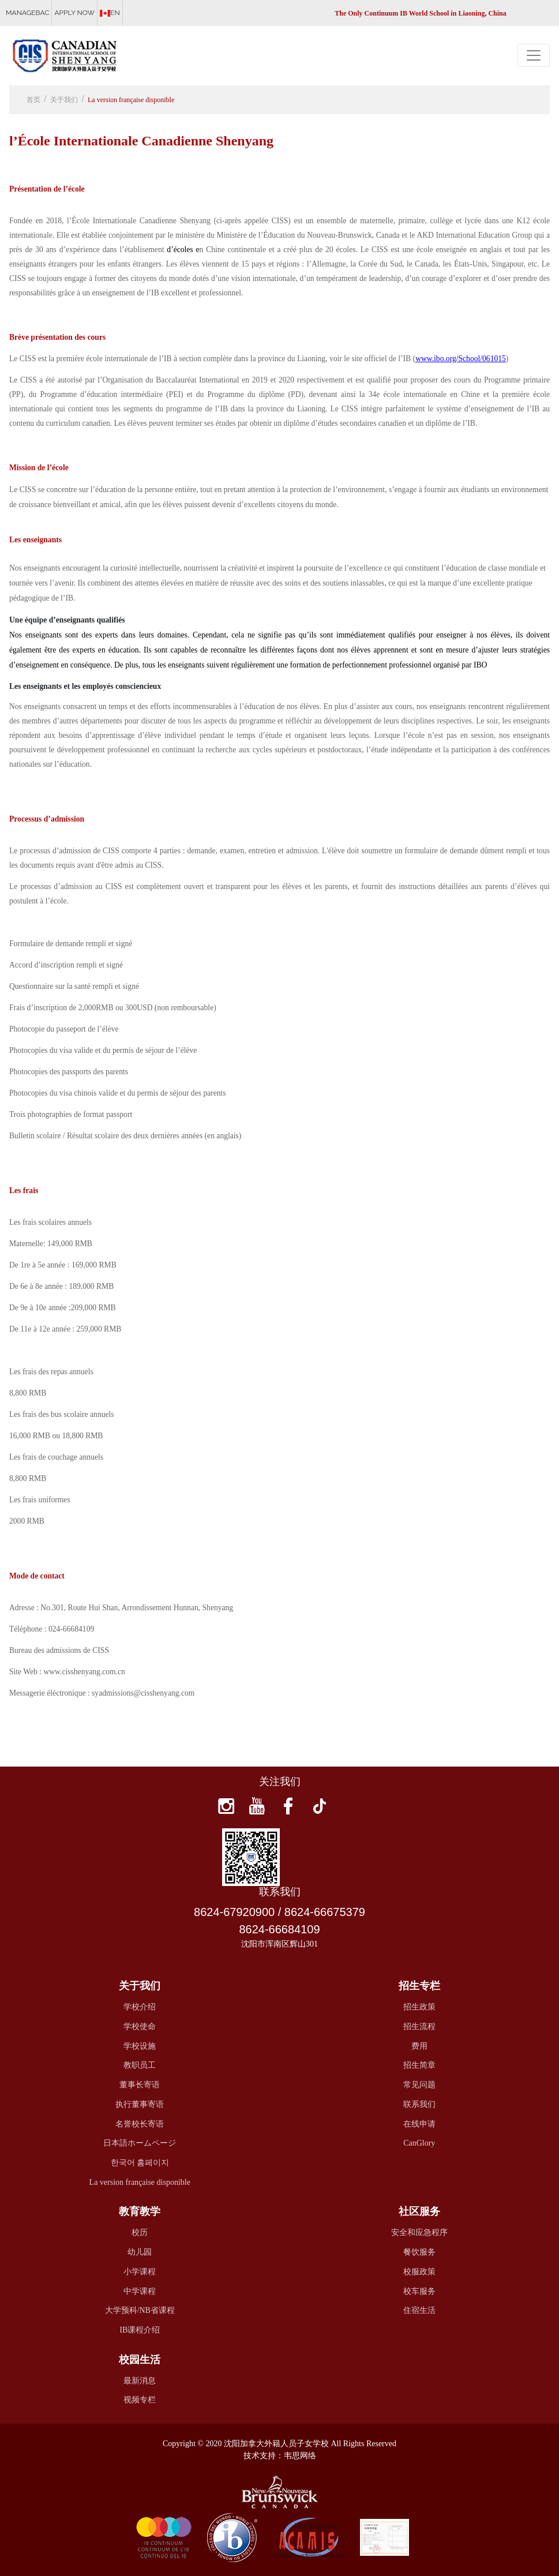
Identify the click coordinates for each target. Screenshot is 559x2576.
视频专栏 (139, 2399)
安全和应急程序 (419, 2232)
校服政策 (419, 2271)
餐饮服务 (419, 2252)
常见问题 (419, 2084)
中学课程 (139, 2291)
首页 (33, 100)
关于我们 (64, 100)
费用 (419, 2046)
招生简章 (419, 2065)
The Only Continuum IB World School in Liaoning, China (421, 13)
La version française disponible (131, 100)
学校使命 (139, 2026)
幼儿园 (139, 2252)
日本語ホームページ (139, 2143)
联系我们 (419, 2104)
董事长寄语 (139, 2084)
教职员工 (139, 2065)
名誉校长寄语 (139, 2124)
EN (110, 13)
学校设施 (139, 2046)
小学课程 (139, 2271)
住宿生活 (419, 2310)
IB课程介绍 (139, 2330)
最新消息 (139, 2380)
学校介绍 (139, 2007)
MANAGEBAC (27, 13)
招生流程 (419, 2026)
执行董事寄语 (139, 2104)
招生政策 (419, 2007)
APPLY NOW (74, 13)
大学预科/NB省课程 (140, 2310)
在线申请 (419, 2124)
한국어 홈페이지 (140, 2162)
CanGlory (419, 2143)
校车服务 (419, 2291)
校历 (140, 2232)
